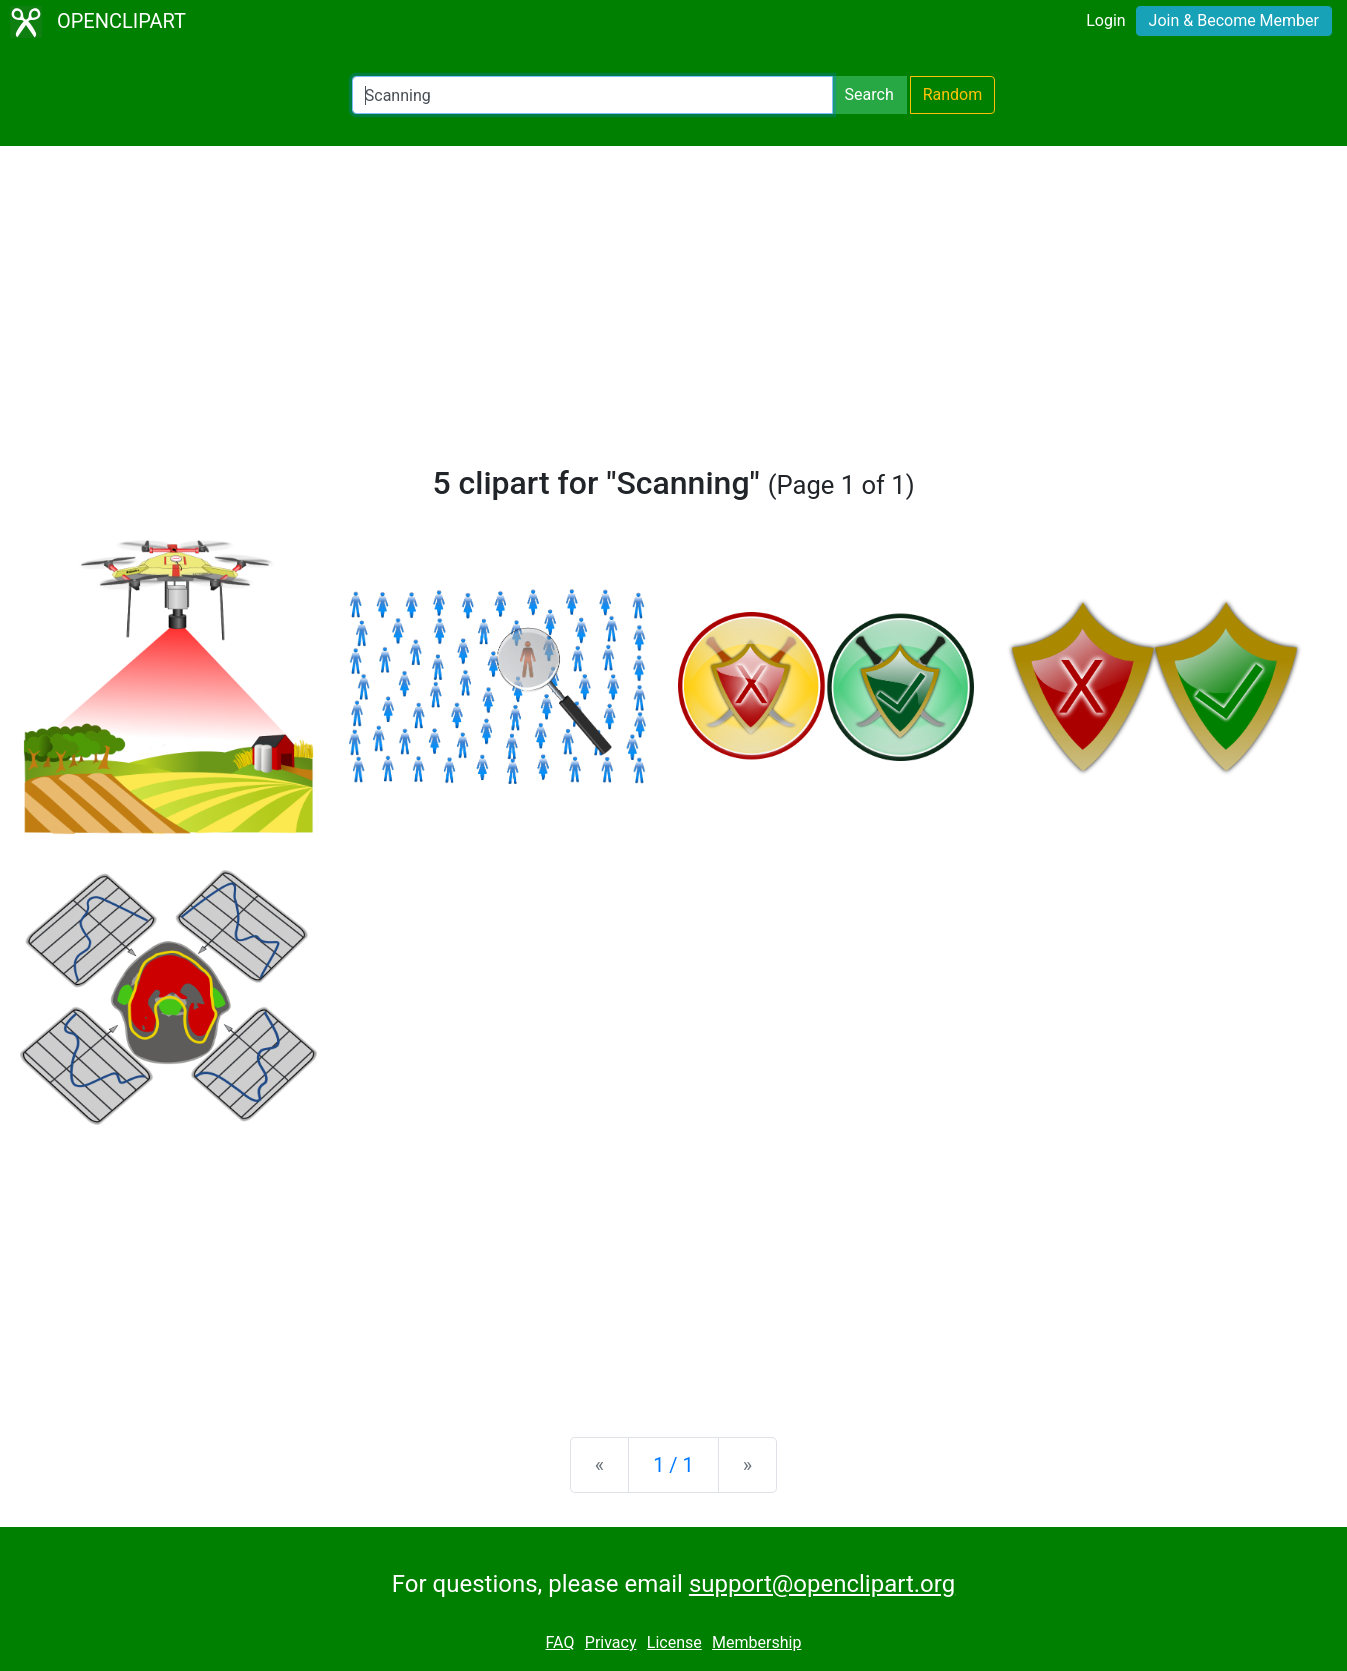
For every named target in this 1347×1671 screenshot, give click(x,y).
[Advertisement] (674, 314)
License (674, 1642)
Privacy (611, 1642)
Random (953, 94)
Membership (756, 1642)
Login (1105, 20)
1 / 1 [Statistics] (673, 1465)
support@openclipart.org (822, 1584)
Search (869, 94)
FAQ (560, 1642)
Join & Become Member (1234, 20)
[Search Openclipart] (592, 95)
